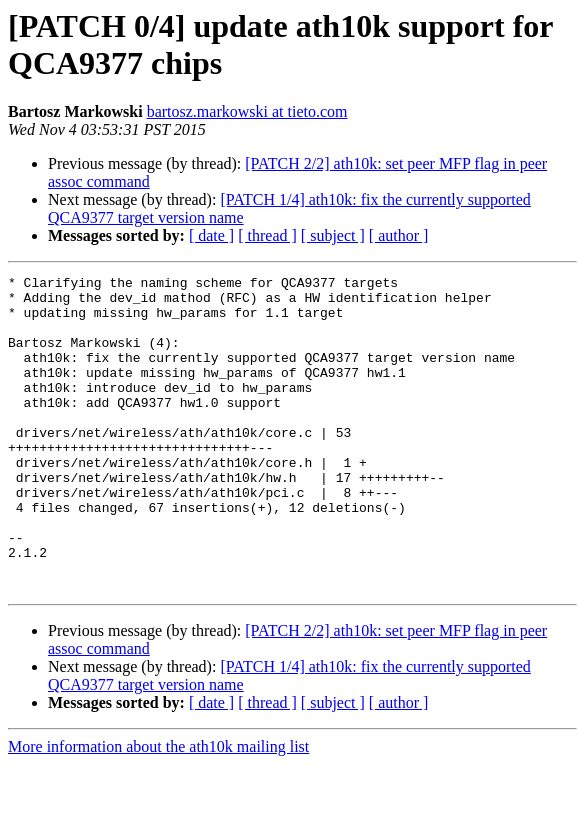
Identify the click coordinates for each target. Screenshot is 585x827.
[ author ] (399, 235)
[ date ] (211, 235)
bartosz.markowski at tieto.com (247, 111)
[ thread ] (267, 235)
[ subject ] (333, 235)
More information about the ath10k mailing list (158, 809)
